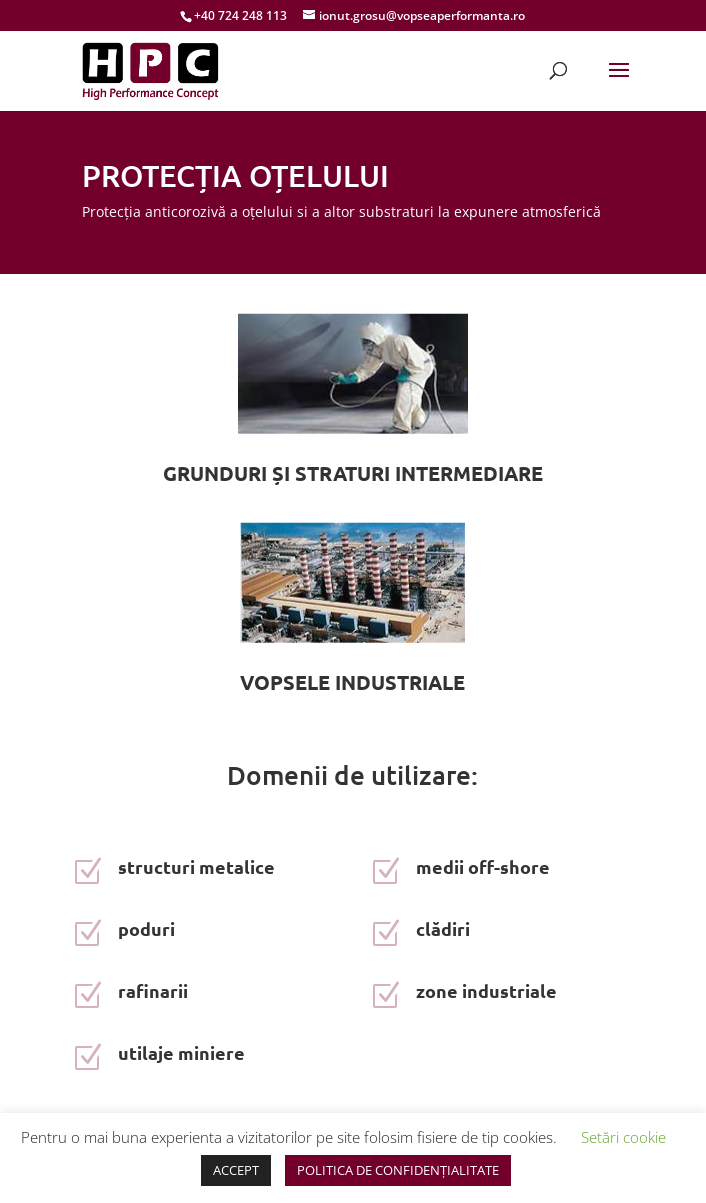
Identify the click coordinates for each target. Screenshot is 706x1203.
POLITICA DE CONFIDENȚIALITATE (398, 1170)
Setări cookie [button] (623, 1137)
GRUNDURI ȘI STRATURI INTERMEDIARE (353, 473)
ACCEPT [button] (236, 1170)
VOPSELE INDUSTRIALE (352, 682)
